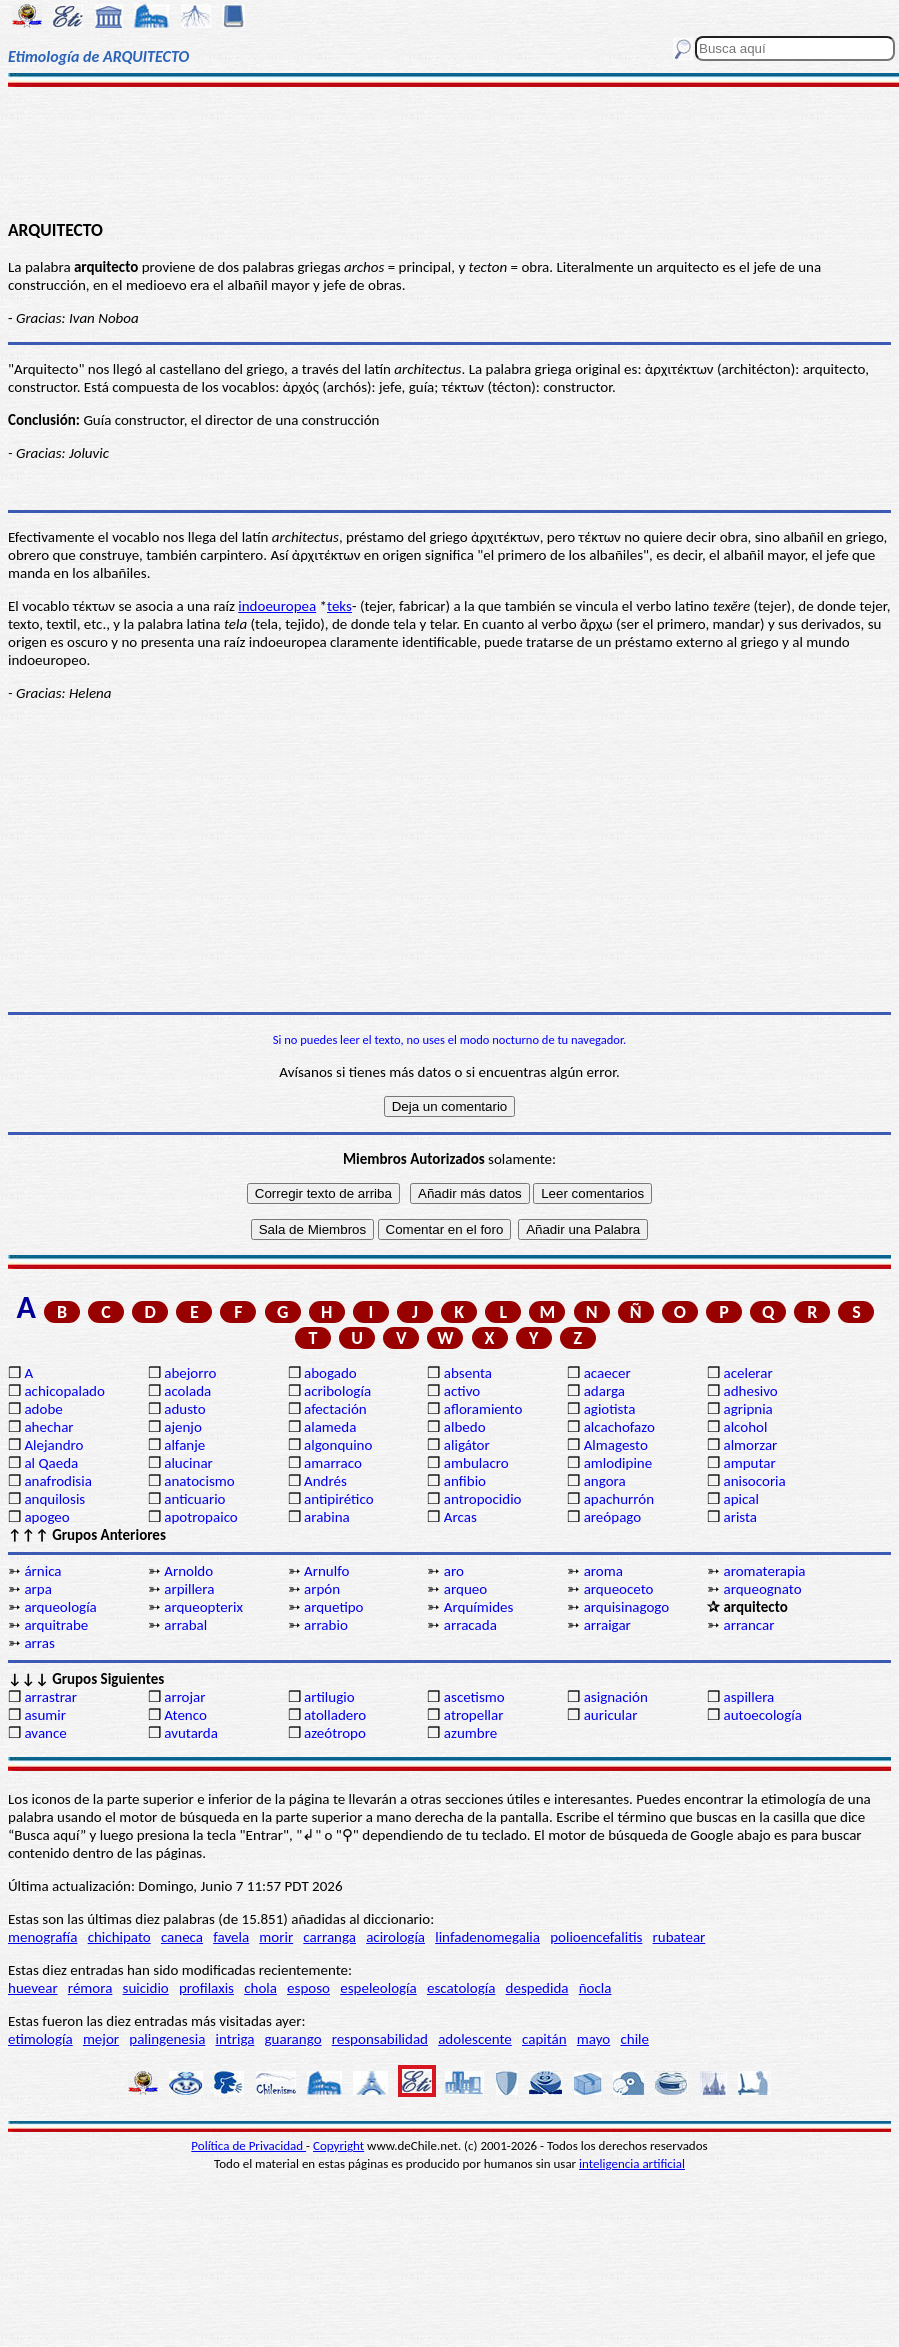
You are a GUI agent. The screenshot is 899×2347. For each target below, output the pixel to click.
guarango (293, 2039)
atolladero (335, 1715)
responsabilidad (380, 2039)
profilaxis (206, 1988)
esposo (308, 1988)
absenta (468, 1373)
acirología (395, 1937)
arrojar (184, 1697)
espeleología (378, 1988)
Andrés (325, 1481)
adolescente (475, 2039)
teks (339, 606)
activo (462, 1391)
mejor (101, 2039)
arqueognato (762, 1589)
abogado (330, 1373)
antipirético (339, 1499)
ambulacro (476, 1463)
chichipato (119, 1937)
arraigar (607, 1625)
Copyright (338, 2145)
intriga (235, 2039)
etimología (40, 2039)
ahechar (48, 1427)
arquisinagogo (627, 1607)
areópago (613, 1517)
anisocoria (754, 1481)
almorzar (750, 1445)
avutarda (191, 1733)
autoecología (762, 1715)
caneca (182, 1937)
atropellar (474, 1715)
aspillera (748, 1697)
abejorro (190, 1373)
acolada (187, 1391)
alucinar (188, 1463)
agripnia (747, 1409)
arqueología (60, 1607)
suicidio (146, 1988)
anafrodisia (57, 1481)
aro (454, 1571)
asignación (616, 1697)
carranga (329, 1937)
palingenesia (167, 2039)
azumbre (470, 1733)
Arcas (460, 1517)
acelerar (747, 1373)
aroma (603, 1571)
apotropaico (201, 1517)
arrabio (326, 1625)
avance (45, 1733)
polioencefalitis (596, 1937)
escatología (461, 1988)
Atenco (185, 1715)
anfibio (465, 1481)
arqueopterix (203, 1607)
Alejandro (53, 1445)
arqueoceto (619, 1589)
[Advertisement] (449, 152)
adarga (604, 1391)
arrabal (185, 1625)
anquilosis (54, 1499)
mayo (593, 2039)
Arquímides (479, 1607)
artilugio (329, 1697)
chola (260, 1988)
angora (605, 1481)
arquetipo (334, 1607)
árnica (42, 1571)
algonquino (338, 1445)
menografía (42, 1937)
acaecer (607, 1373)
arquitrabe (56, 1625)
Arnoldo (188, 1571)
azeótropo (335, 1733)
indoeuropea (277, 606)
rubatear (679, 1937)
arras (39, 1643)
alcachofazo (619, 1427)
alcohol (745, 1427)
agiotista (610, 1409)
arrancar (748, 1625)
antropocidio (483, 1499)
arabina (327, 1517)
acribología (337, 1391)
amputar (749, 1463)
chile (634, 2039)
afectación (335, 1409)
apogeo (46, 1517)
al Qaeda (51, 1463)
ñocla (595, 1988)
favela (231, 1937)
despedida (537, 1988)
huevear (33, 1988)
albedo (465, 1427)
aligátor (467, 1445)
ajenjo (183, 1427)
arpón (322, 1589)
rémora (90, 1988)
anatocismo (199, 1481)
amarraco (333, 1463)
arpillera (189, 1589)
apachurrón (619, 1499)
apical (740, 1499)
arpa (37, 1589)
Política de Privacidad (248, 2145)
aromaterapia (764, 1571)
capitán (544, 2039)
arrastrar (50, 1697)
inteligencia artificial (632, 2163)
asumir (45, 1715)
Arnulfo (326, 1571)
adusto (184, 1409)
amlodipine (618, 1463)
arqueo (465, 1589)
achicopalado (64, 1391)
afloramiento (483, 1409)
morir (276, 1937)
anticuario (194, 1499)
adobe (43, 1409)
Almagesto (616, 1445)
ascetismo (474, 1697)
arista (740, 1517)
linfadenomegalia (487, 1937)
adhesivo (750, 1391)
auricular (611, 1715)
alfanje (184, 1445)
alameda (330, 1427)
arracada (470, 1625)
